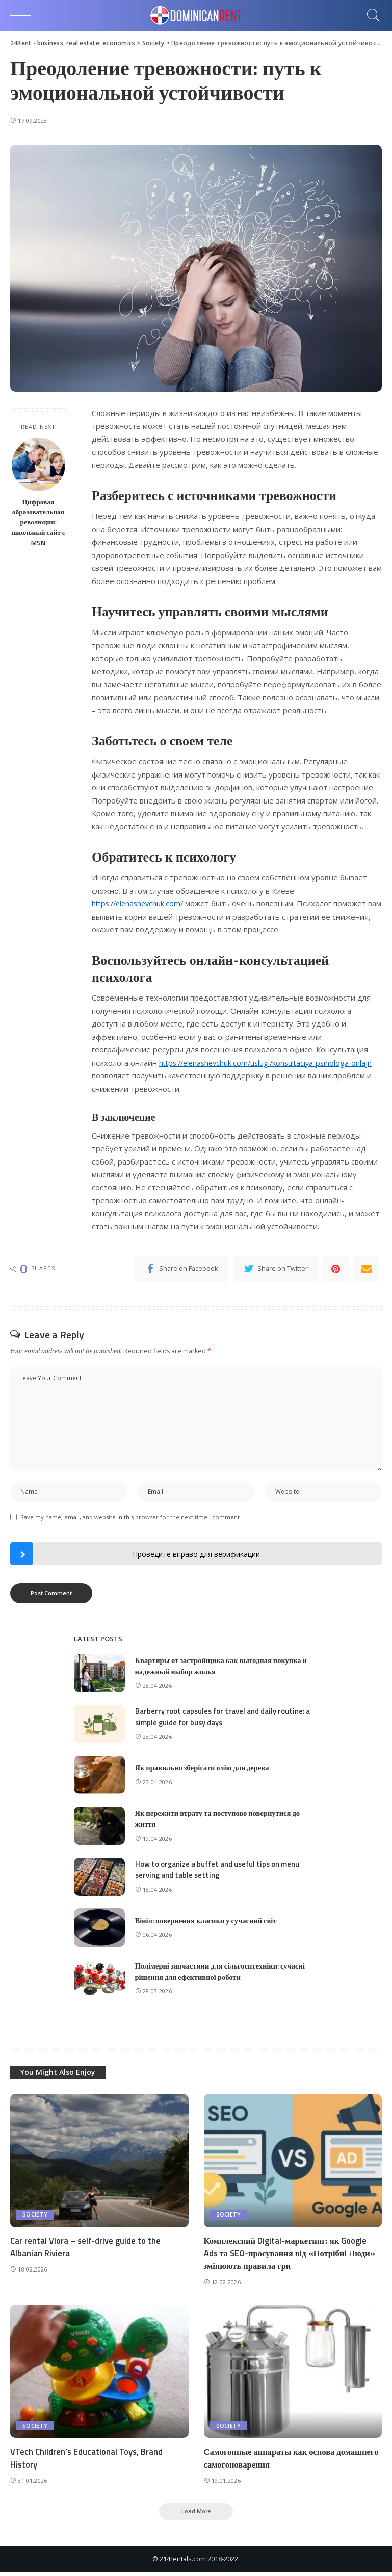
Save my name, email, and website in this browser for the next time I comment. (130, 1519)
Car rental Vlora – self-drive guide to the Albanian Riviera (86, 2249)
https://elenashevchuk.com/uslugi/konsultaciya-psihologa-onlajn (270, 1063)
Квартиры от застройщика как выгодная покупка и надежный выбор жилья (223, 1668)
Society (34, 2217)
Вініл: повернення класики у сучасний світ (208, 1923)
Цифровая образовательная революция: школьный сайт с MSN (38, 522)
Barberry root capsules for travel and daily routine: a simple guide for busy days (223, 1719)
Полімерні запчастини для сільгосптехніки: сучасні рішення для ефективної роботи (223, 1973)
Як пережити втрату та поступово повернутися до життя (220, 1821)
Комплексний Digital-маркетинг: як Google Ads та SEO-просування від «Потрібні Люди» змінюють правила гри (292, 2255)
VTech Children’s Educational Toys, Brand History (88, 2461)
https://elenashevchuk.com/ (140, 903)
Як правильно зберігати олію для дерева (204, 1770)
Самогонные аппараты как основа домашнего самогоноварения (271, 2461)
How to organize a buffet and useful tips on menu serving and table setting (218, 1871)
